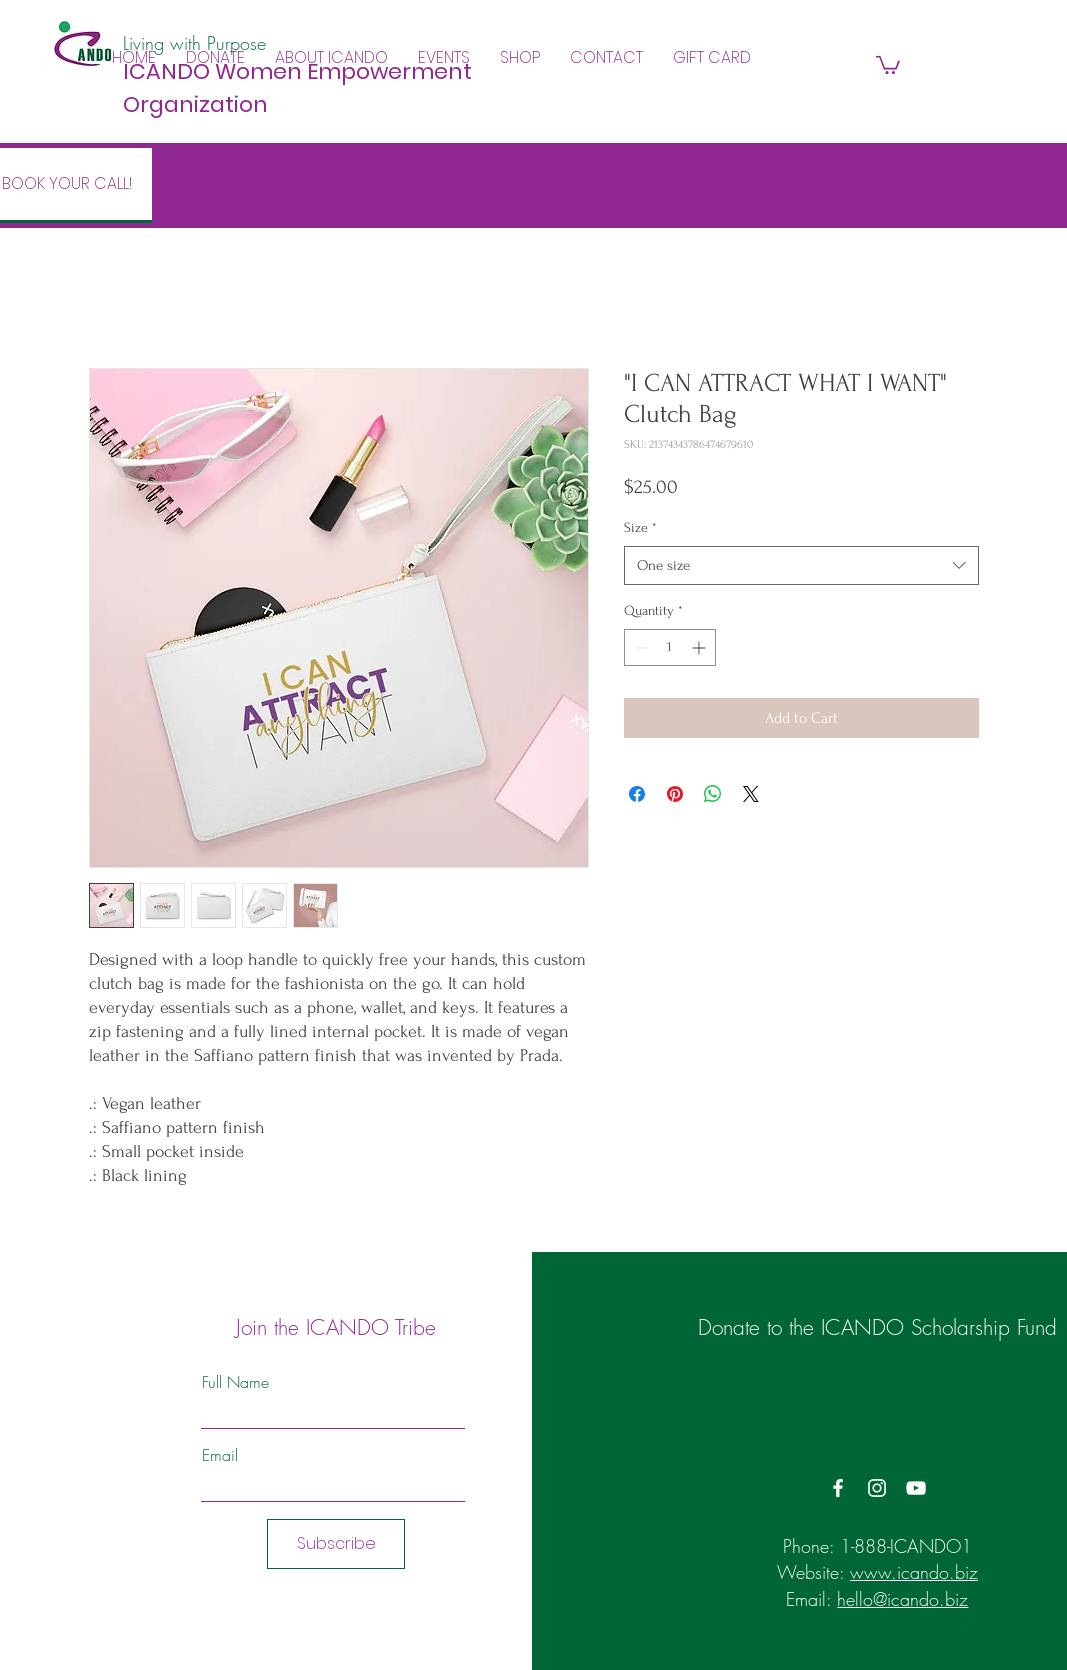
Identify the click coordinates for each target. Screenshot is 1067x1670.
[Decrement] (639, 647)
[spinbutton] (670, 647)
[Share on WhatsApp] (713, 794)
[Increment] (700, 647)
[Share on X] (751, 794)
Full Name (235, 1382)
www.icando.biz (914, 1572)
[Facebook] (838, 1488)
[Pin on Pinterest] (675, 794)
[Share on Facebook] (637, 794)
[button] (331, 58)
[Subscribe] (336, 1544)
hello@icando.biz (902, 1599)
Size (640, 527)
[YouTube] (916, 1488)
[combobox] (801, 565)
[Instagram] (877, 1488)
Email (220, 1455)
